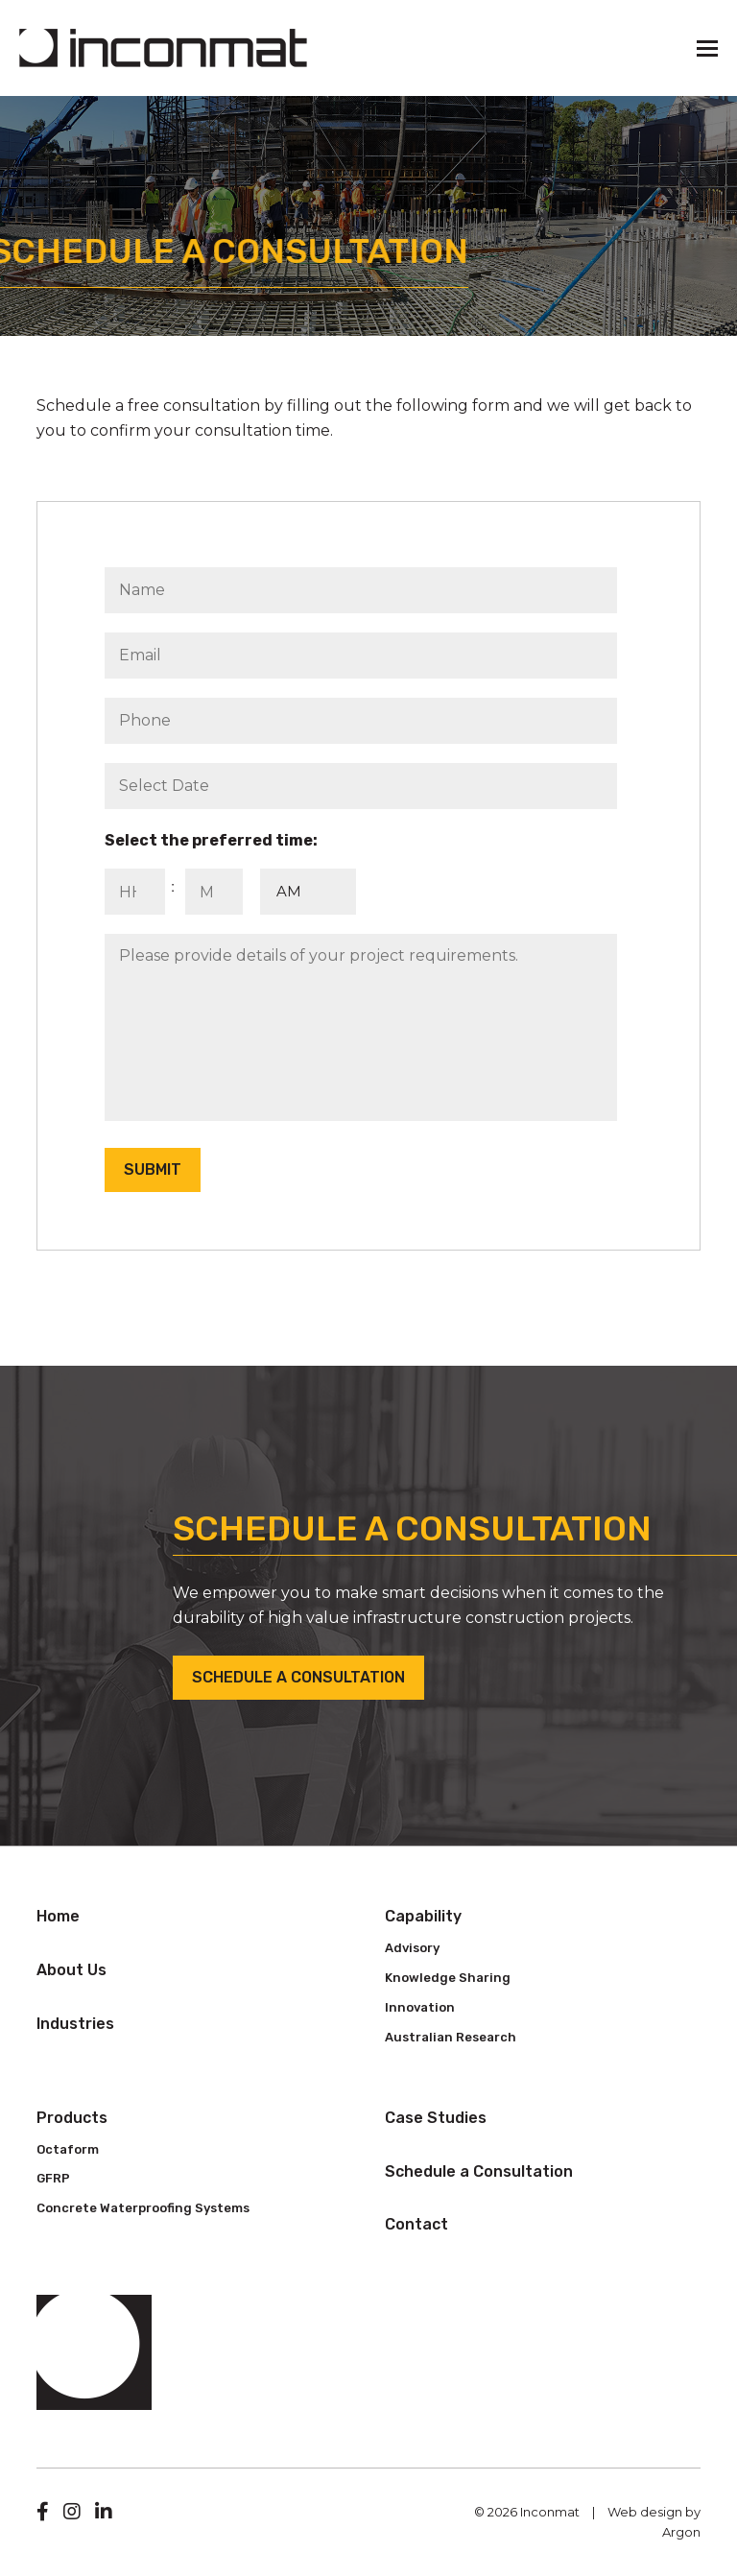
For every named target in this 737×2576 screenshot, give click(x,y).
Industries (75, 2024)
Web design (644, 2511)
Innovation (420, 2007)
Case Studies (436, 2118)
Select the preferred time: (211, 840)
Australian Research (450, 2037)
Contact (416, 2224)
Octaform (67, 2149)
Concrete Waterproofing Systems (143, 2208)
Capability (423, 1916)
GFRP (53, 2178)
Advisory (412, 1948)
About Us (71, 1970)
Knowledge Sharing (448, 1977)
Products (71, 2118)
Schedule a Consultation (298, 1677)
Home (58, 1916)
